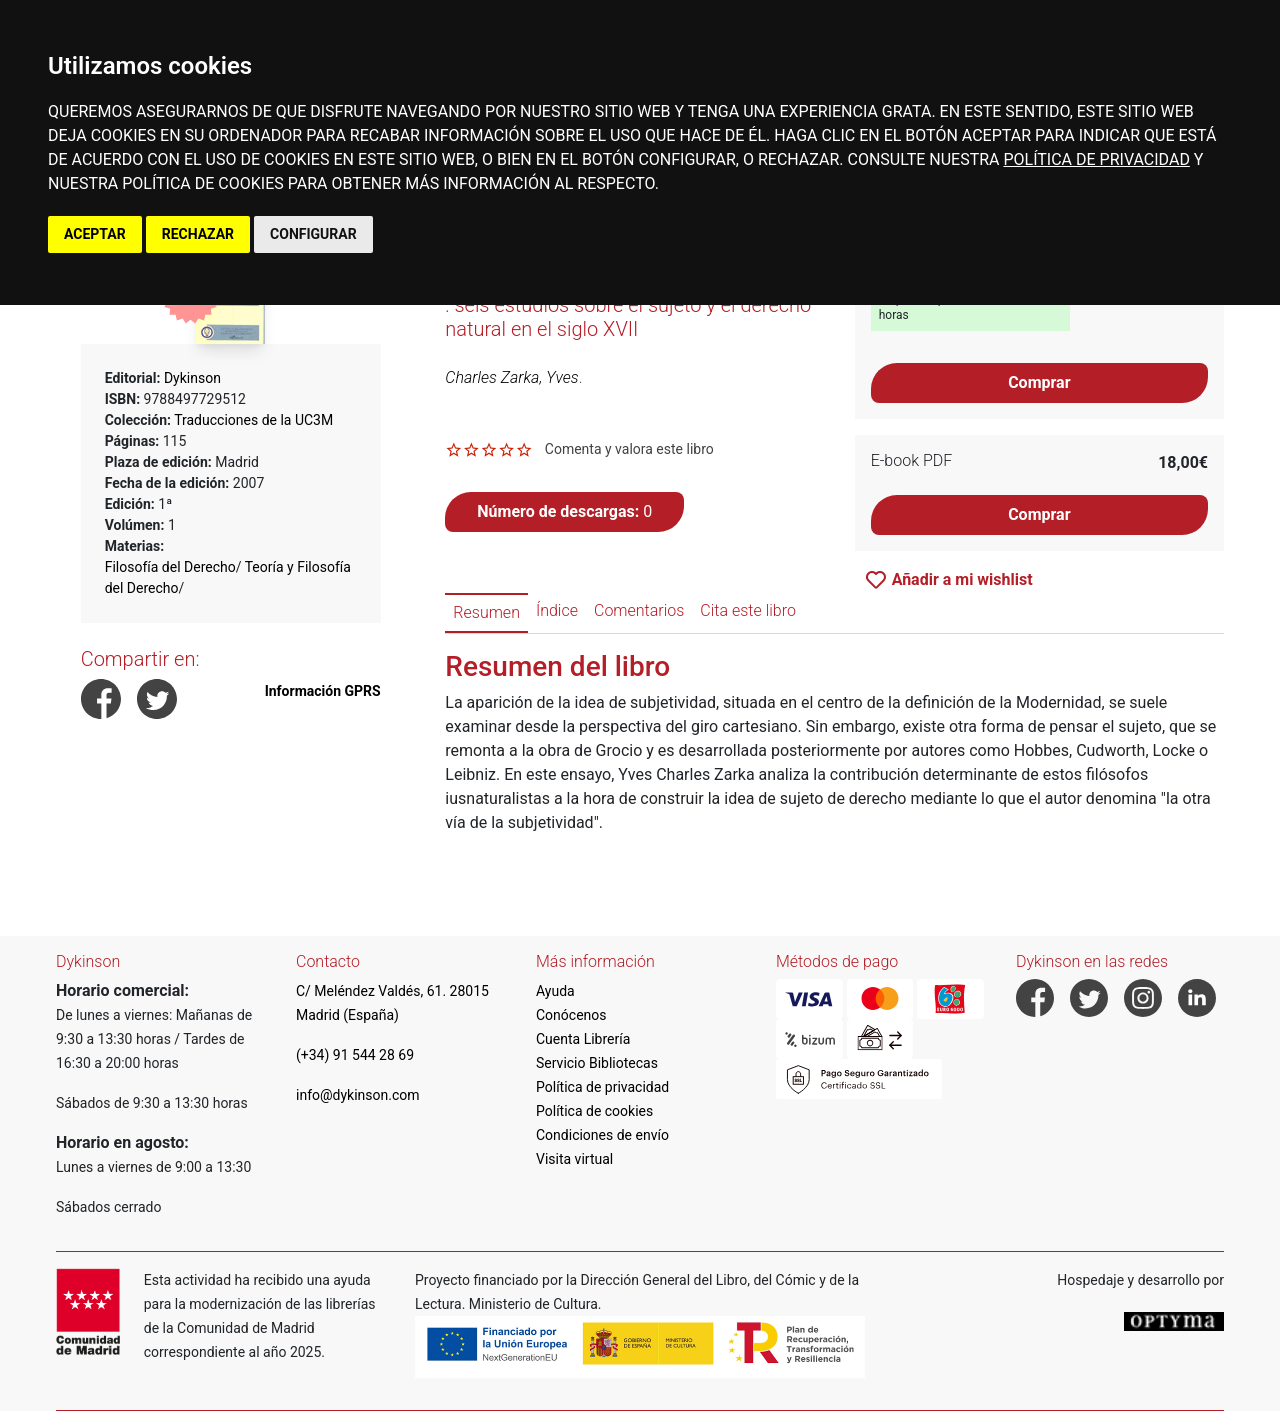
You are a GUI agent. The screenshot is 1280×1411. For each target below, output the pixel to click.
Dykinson (192, 378)
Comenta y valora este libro (629, 449)
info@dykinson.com (358, 1095)
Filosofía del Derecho (170, 567)
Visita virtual (574, 1159)
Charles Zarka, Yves (511, 377)
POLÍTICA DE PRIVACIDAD (1096, 159)
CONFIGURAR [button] (313, 234)
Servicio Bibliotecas (597, 1063)
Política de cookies (594, 1111)
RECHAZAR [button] (198, 234)
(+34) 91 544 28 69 (355, 1055)
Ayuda (555, 991)
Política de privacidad (602, 1087)
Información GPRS (323, 691)
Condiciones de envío (602, 1135)
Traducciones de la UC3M (253, 420)
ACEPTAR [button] (95, 234)
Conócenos (571, 1015)
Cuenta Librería (583, 1039)
